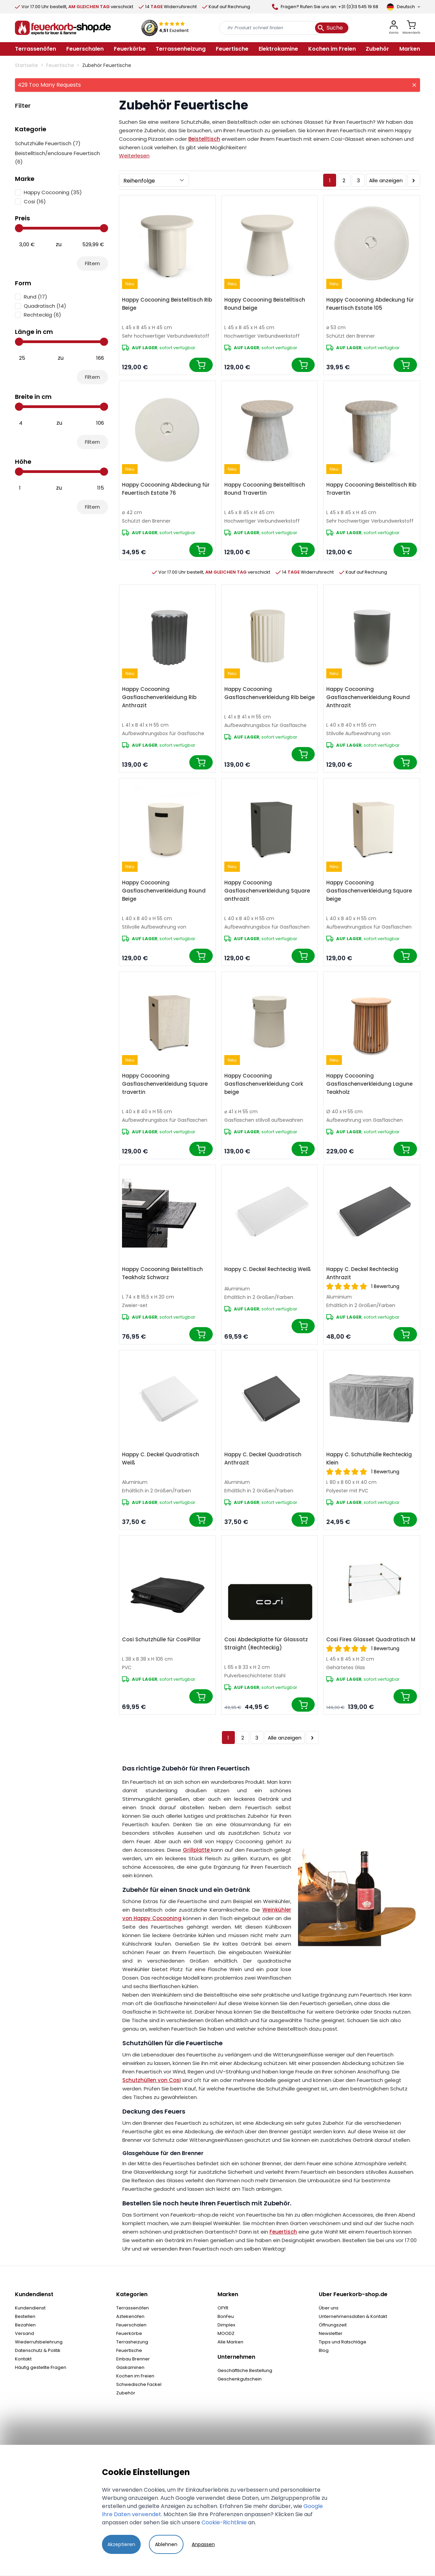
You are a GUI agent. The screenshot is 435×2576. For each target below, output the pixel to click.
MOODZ (226, 2333)
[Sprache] (403, 7)
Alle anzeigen (386, 180)
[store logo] (63, 27)
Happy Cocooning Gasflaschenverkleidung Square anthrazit (267, 890)
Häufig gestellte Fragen (40, 2367)
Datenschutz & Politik (37, 2350)
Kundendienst (30, 2308)
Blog (324, 2350)
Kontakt (23, 2359)
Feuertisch (283, 2231)
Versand (24, 2333)
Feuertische (60, 65)
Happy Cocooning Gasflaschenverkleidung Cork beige (263, 1084)
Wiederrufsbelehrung (39, 2342)
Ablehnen (166, 2544)
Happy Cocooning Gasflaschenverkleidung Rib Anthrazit (159, 697)
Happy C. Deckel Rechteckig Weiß (267, 1269)
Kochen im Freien (135, 2376)
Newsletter (331, 2333)
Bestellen (25, 2316)
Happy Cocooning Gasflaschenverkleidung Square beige (369, 890)
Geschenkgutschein (240, 2379)
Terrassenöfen (132, 2308)
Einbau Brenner (133, 2359)
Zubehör (125, 2393)
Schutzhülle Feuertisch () (48, 143)
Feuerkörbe (129, 2333)
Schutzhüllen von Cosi (151, 2080)
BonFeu (226, 2316)
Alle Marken (230, 2342)
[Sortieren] (154, 180)
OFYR (223, 2308)
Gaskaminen (130, 2367)
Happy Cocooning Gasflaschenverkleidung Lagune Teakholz (369, 1084)
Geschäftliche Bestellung (245, 2370)
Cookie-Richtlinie (224, 2522)
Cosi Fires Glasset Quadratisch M (370, 1639)
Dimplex (226, 2325)
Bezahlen (25, 2325)
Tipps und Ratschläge (342, 2342)
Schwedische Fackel (138, 2384)
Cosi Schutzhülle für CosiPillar (161, 1639)
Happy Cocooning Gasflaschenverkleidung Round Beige (164, 890)
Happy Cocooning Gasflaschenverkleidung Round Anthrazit (368, 697)
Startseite (26, 65)
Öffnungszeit (333, 2325)
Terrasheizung (132, 2342)
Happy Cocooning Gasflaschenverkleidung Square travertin (165, 1084)
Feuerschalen (131, 2325)
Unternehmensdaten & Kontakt (353, 2316)
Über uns (328, 2308)
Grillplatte (196, 1849)
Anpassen (203, 2544)
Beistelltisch (204, 138)
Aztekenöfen (130, 2316)
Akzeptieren (121, 2544)
